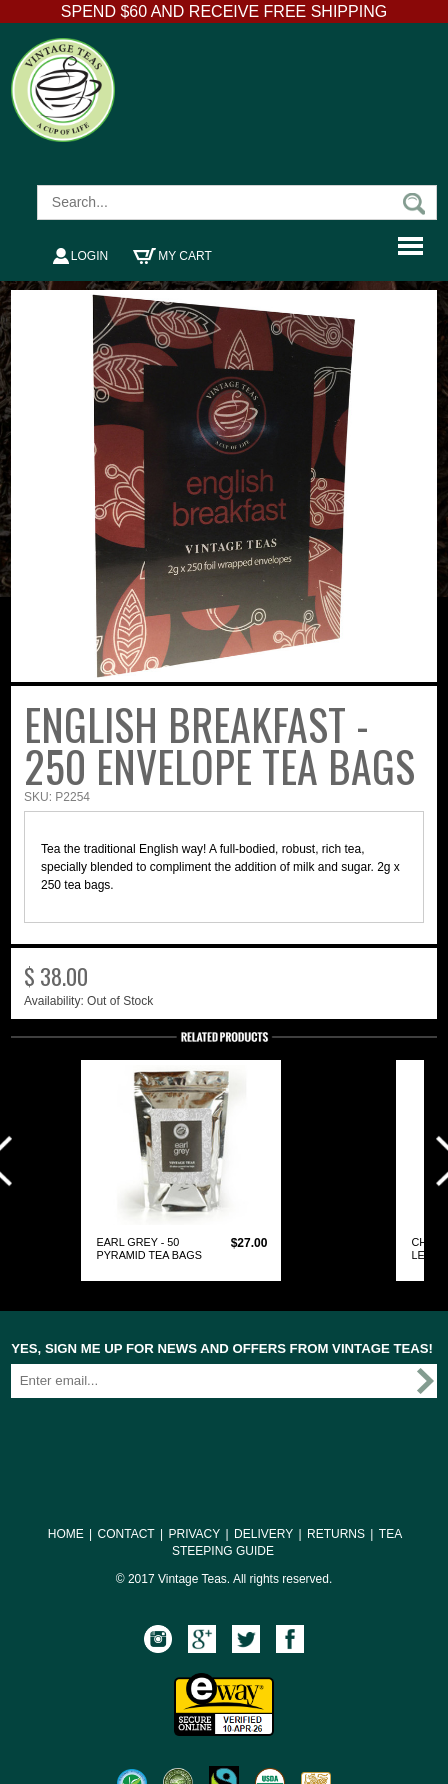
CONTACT (126, 1534)
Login (80, 256)
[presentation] (163, 1439)
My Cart (172, 256)
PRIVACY (194, 1534)
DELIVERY (263, 1534)
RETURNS (336, 1534)
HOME (66, 1534)
